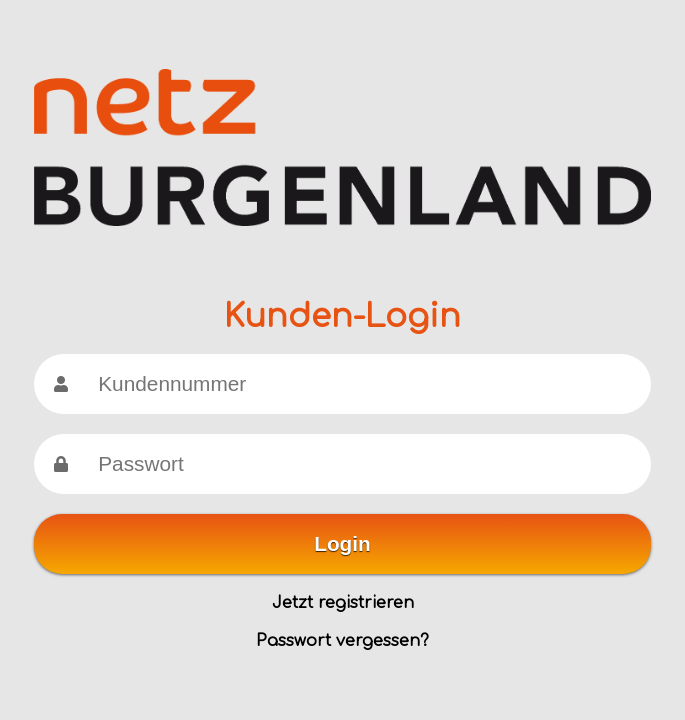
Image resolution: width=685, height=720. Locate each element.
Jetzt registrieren (343, 603)
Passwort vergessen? (342, 641)
